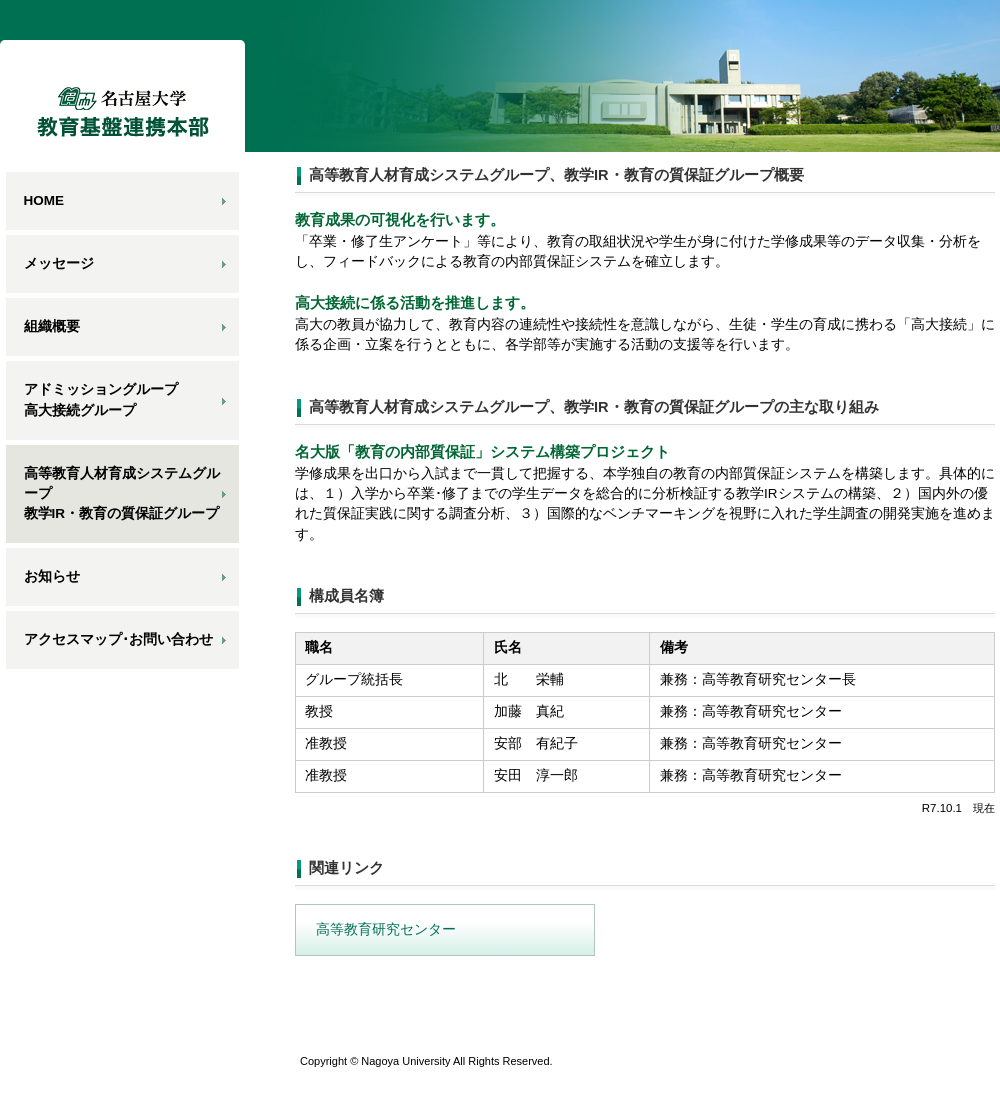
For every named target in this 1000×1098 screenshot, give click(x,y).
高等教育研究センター (386, 929)
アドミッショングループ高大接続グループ (101, 399)
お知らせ (52, 576)
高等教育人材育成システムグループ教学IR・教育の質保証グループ (122, 494)
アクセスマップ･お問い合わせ (118, 639)
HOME (44, 200)
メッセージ (59, 263)
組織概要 (52, 326)
